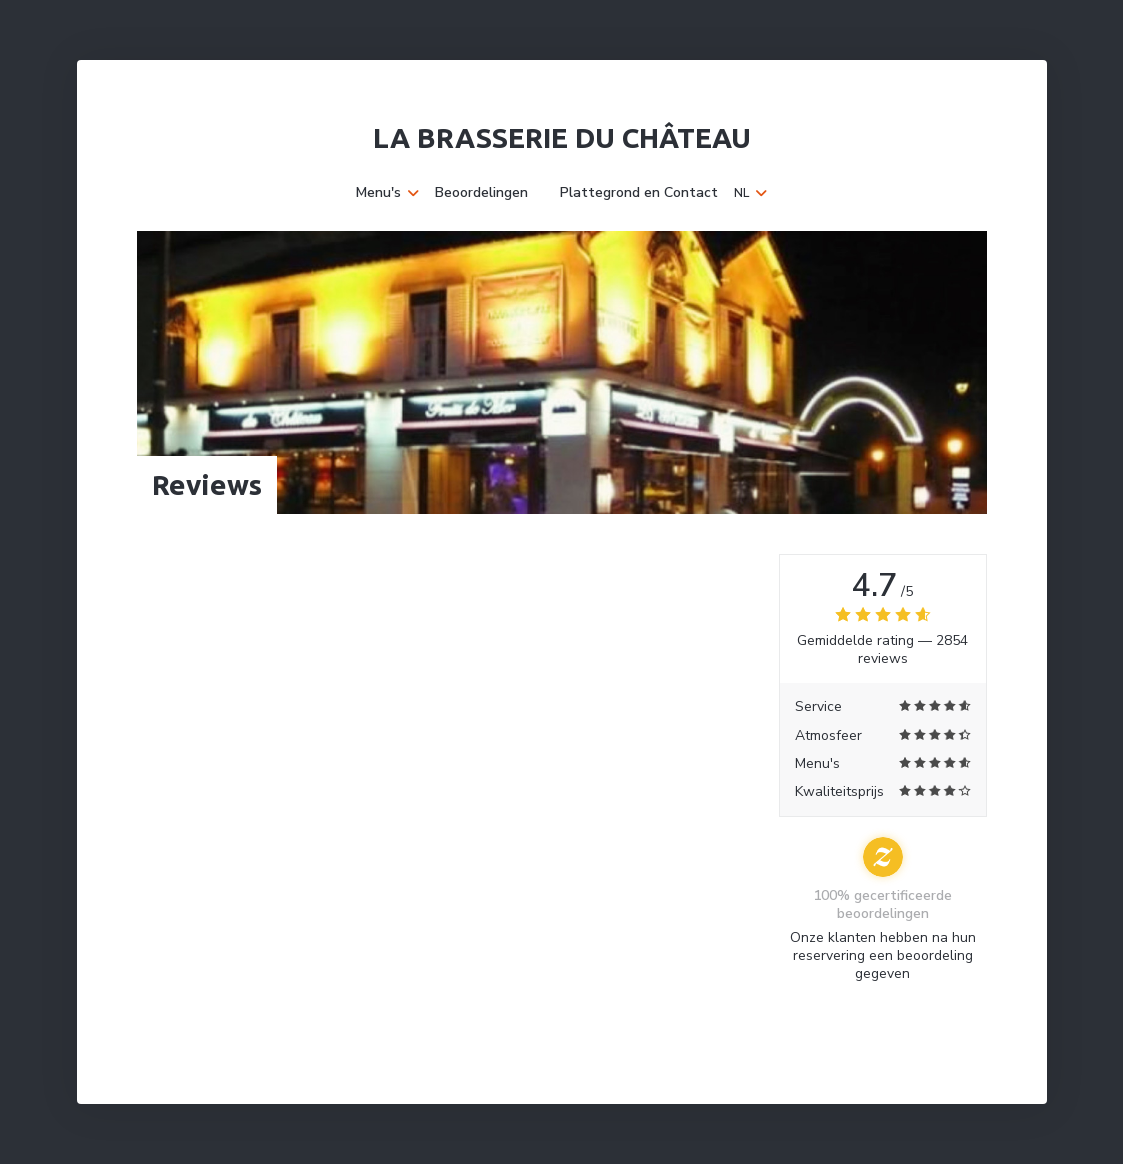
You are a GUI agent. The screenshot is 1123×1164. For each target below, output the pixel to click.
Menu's (387, 193)
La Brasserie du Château (562, 137)
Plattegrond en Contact (639, 193)
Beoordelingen (481, 193)
